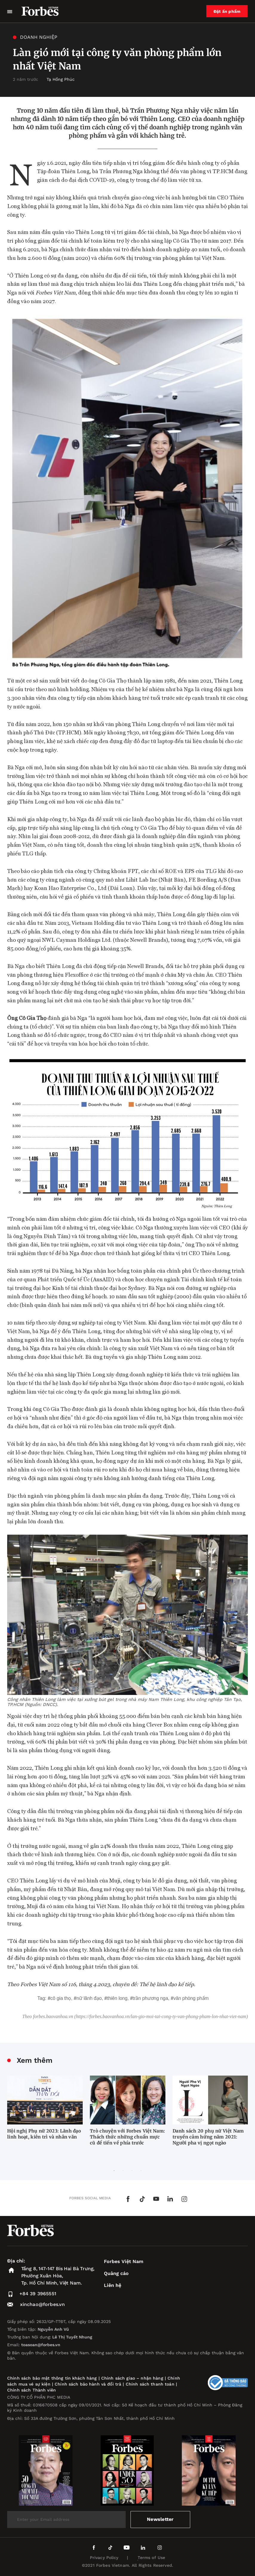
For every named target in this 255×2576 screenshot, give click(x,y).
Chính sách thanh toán (150, 2384)
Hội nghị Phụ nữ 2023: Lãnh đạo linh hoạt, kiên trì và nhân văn (44, 2134)
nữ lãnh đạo (89, 1998)
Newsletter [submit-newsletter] (160, 2519)
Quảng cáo (116, 2273)
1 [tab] (114, 2171)
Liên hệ (112, 2285)
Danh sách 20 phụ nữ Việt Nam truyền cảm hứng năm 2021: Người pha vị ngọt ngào (208, 2137)
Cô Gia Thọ (60, 1998)
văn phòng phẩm (191, 1998)
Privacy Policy (104, 2557)
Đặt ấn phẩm (227, 11)
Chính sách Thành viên (31, 2390)
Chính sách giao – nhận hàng (132, 2378)
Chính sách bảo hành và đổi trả (88, 2384)
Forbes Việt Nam (123, 2261)
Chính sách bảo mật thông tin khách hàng (52, 2378)
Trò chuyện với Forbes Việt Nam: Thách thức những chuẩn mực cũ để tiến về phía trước (127, 2137)
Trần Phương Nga (150, 1998)
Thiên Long (117, 1998)
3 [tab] (132, 2171)
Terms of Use (151, 2557)
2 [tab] (123, 2171)
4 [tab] (141, 2171)
